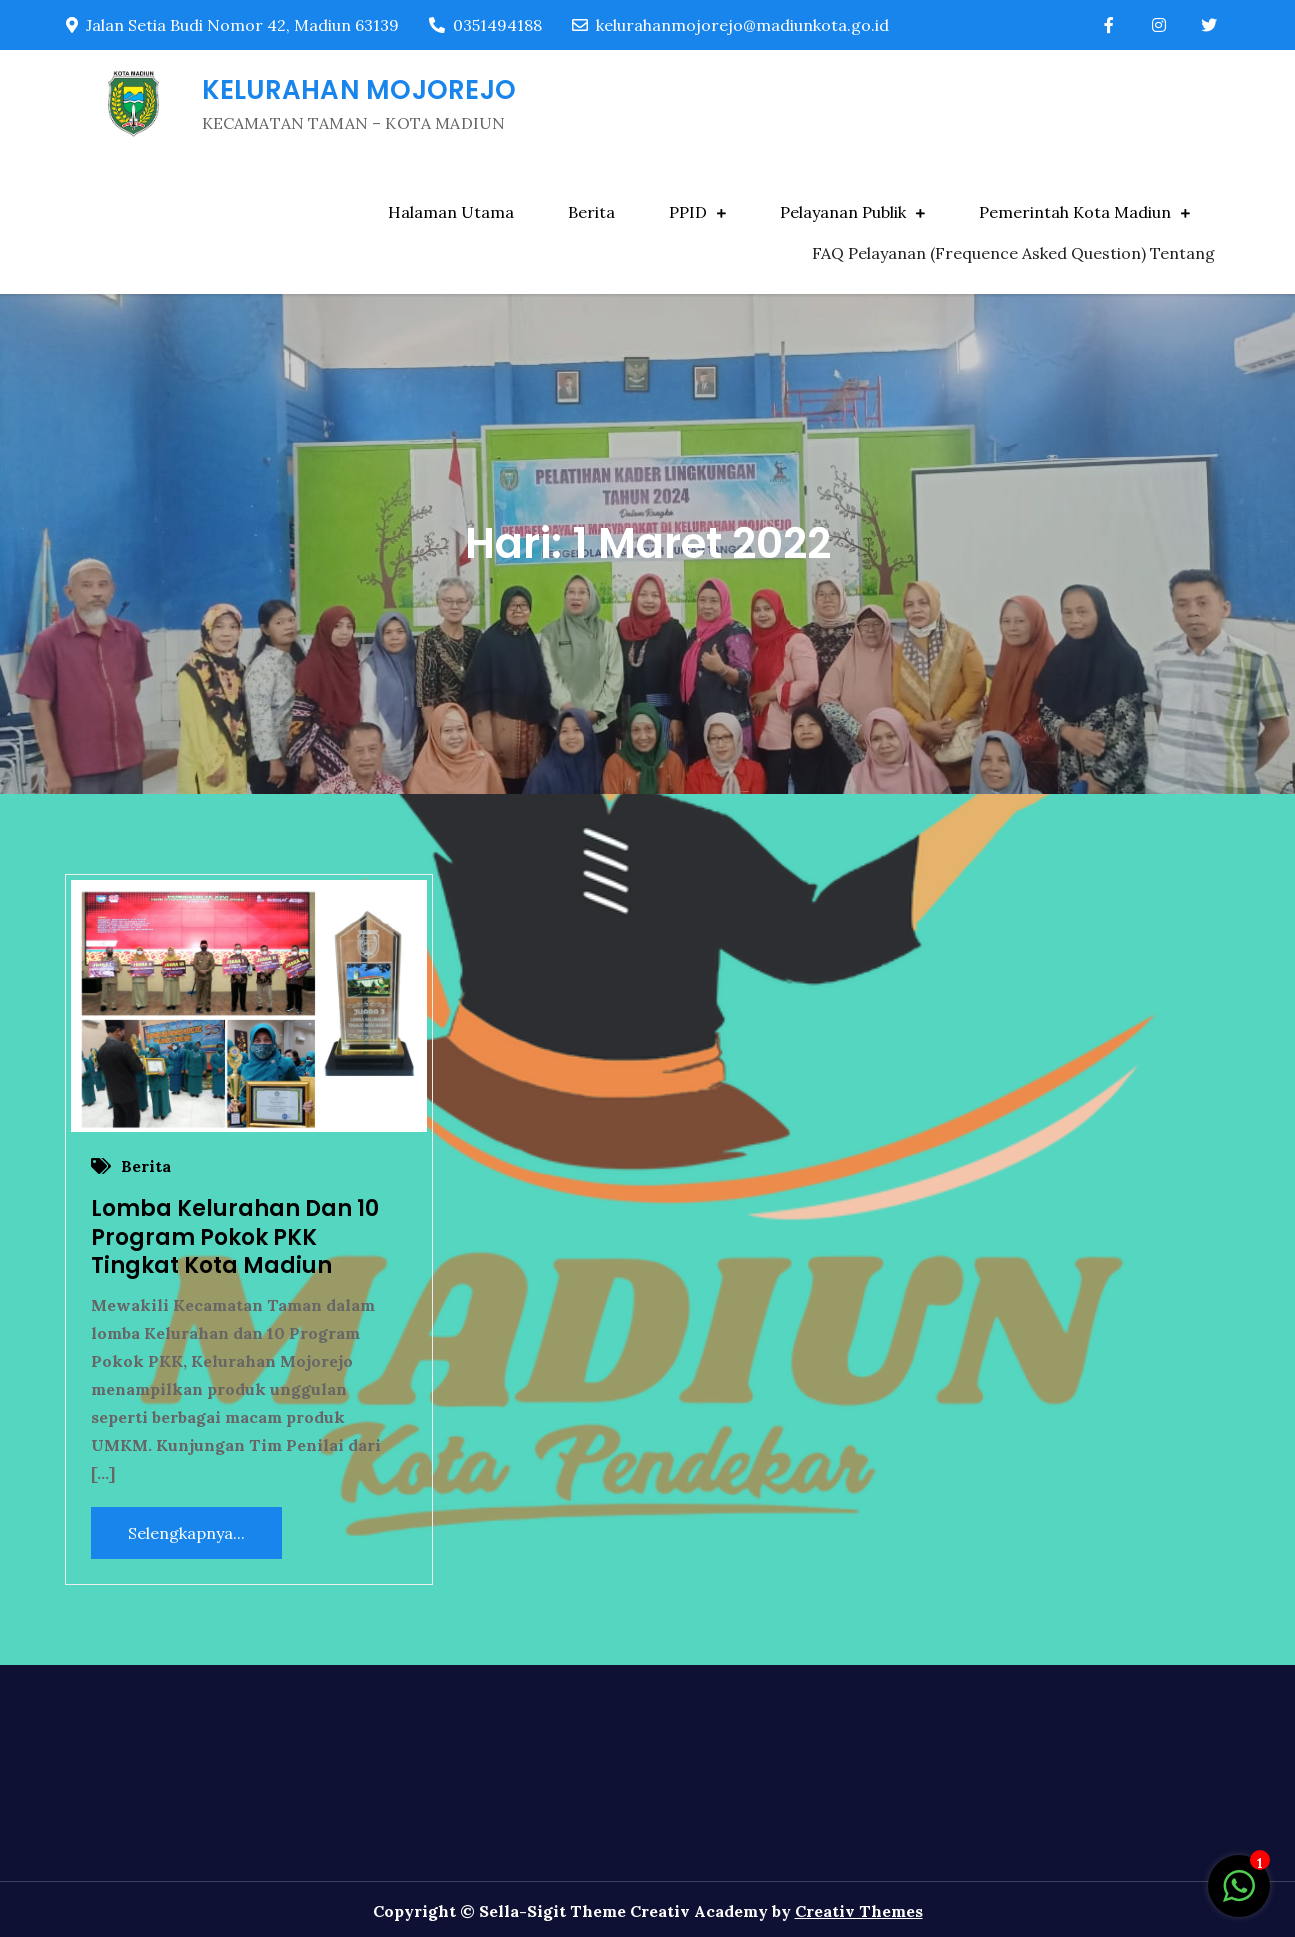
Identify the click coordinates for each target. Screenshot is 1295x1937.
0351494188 (485, 25)
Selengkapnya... (186, 1533)
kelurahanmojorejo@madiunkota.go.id (730, 25)
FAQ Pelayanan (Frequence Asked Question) (979, 253)
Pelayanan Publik (843, 212)
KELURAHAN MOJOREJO (359, 90)
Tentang (1182, 253)
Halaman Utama (451, 212)
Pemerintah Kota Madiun (1075, 212)
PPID (688, 212)
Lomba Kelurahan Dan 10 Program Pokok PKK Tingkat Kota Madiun (235, 1237)
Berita (591, 212)
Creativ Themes (859, 1911)
